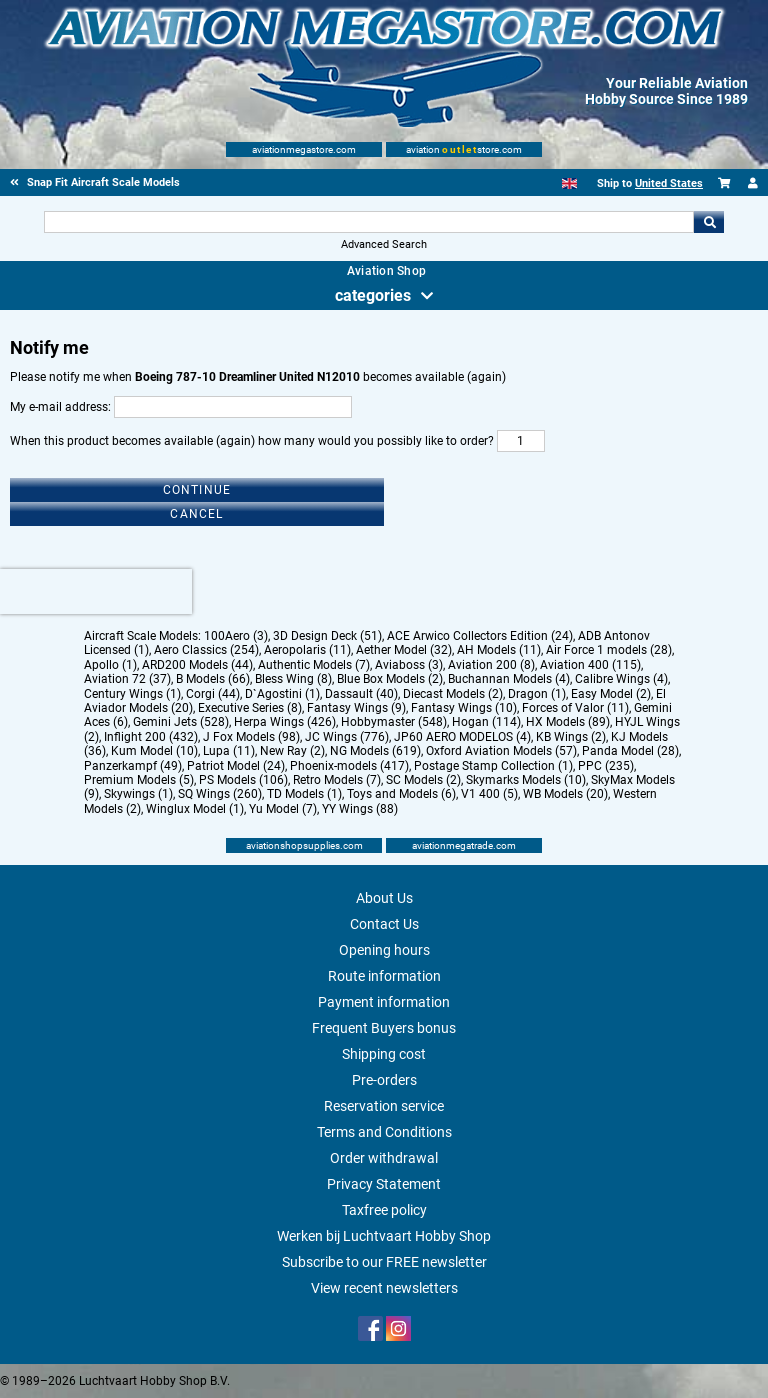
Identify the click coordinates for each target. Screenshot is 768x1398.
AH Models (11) (499, 650)
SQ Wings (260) (220, 794)
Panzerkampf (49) (133, 766)
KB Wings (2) (571, 737)
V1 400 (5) (489, 794)
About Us (384, 898)
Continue (197, 490)
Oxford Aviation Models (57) (501, 751)
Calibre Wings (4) (621, 679)
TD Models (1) (304, 794)
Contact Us (384, 924)
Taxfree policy (384, 1210)
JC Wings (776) (347, 737)
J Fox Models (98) (251, 737)
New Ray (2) (292, 751)
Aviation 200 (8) (491, 665)
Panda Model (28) (630, 751)
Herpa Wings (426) (285, 722)
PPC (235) (606, 766)
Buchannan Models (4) (509, 679)
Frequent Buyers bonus (384, 1028)
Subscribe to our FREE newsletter (384, 1262)
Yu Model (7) (283, 809)
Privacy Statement (384, 1184)
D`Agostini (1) (282, 694)
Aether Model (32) (404, 650)
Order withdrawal (384, 1158)
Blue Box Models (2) (390, 679)
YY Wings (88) (360, 809)
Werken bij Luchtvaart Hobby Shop (384, 1236)
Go (709, 222)
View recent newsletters (384, 1288)
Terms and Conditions (384, 1132)
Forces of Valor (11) (575, 708)
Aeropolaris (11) (307, 650)
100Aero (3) (236, 636)
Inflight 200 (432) (151, 737)
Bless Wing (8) (293, 679)
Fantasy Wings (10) (464, 708)
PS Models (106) (243, 780)
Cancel (196, 514)
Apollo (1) (110, 665)
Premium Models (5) (139, 780)
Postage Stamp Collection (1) (493, 766)
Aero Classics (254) (206, 650)
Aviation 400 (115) (590, 665)
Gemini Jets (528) (181, 722)
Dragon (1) (537, 694)
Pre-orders (384, 1080)
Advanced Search (384, 244)
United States (669, 183)
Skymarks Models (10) (526, 780)
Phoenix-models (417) (349, 766)
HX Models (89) (568, 722)
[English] (569, 183)
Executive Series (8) (250, 708)
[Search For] (368, 222)
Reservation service (384, 1106)
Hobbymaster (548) (394, 722)
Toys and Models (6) (401, 794)
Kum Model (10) (154, 751)
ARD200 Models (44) (197, 665)
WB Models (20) (565, 794)
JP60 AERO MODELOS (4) (462, 737)
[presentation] (96, 591)
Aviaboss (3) (409, 665)
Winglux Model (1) (195, 809)
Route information (384, 976)
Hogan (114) (486, 722)
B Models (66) (213, 679)
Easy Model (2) (611, 694)
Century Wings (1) (132, 694)
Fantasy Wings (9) (356, 708)
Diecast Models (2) (453, 694)
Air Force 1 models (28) (609, 650)
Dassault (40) (361, 694)
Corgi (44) (213, 694)
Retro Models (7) (337, 780)
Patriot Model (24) (236, 766)
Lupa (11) (229, 751)
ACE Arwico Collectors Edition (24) (480, 636)
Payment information (384, 1002)
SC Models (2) (423, 780)
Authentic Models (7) (314, 665)
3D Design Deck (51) (327, 636)
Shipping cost (384, 1054)
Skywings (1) (138, 794)
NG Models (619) (375, 751)
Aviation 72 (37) (127, 679)
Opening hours (384, 950)
